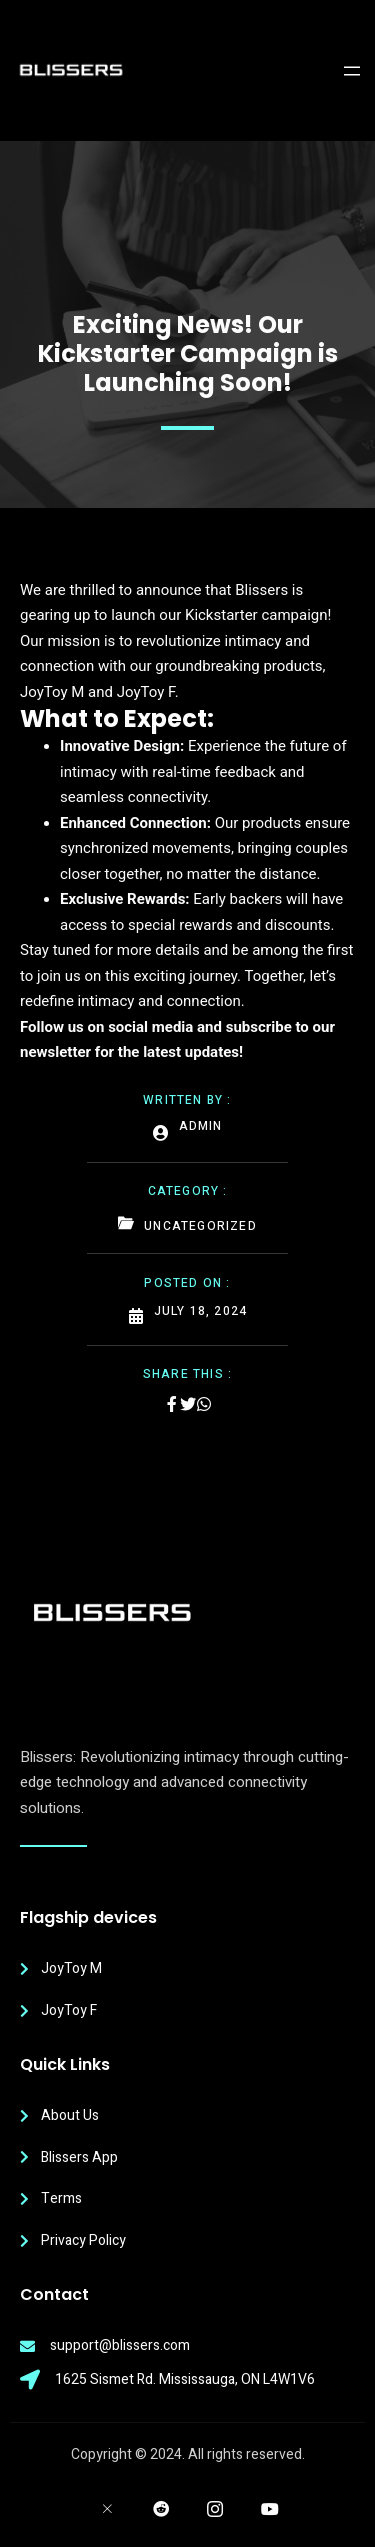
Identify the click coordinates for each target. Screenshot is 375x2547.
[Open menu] (352, 71)
